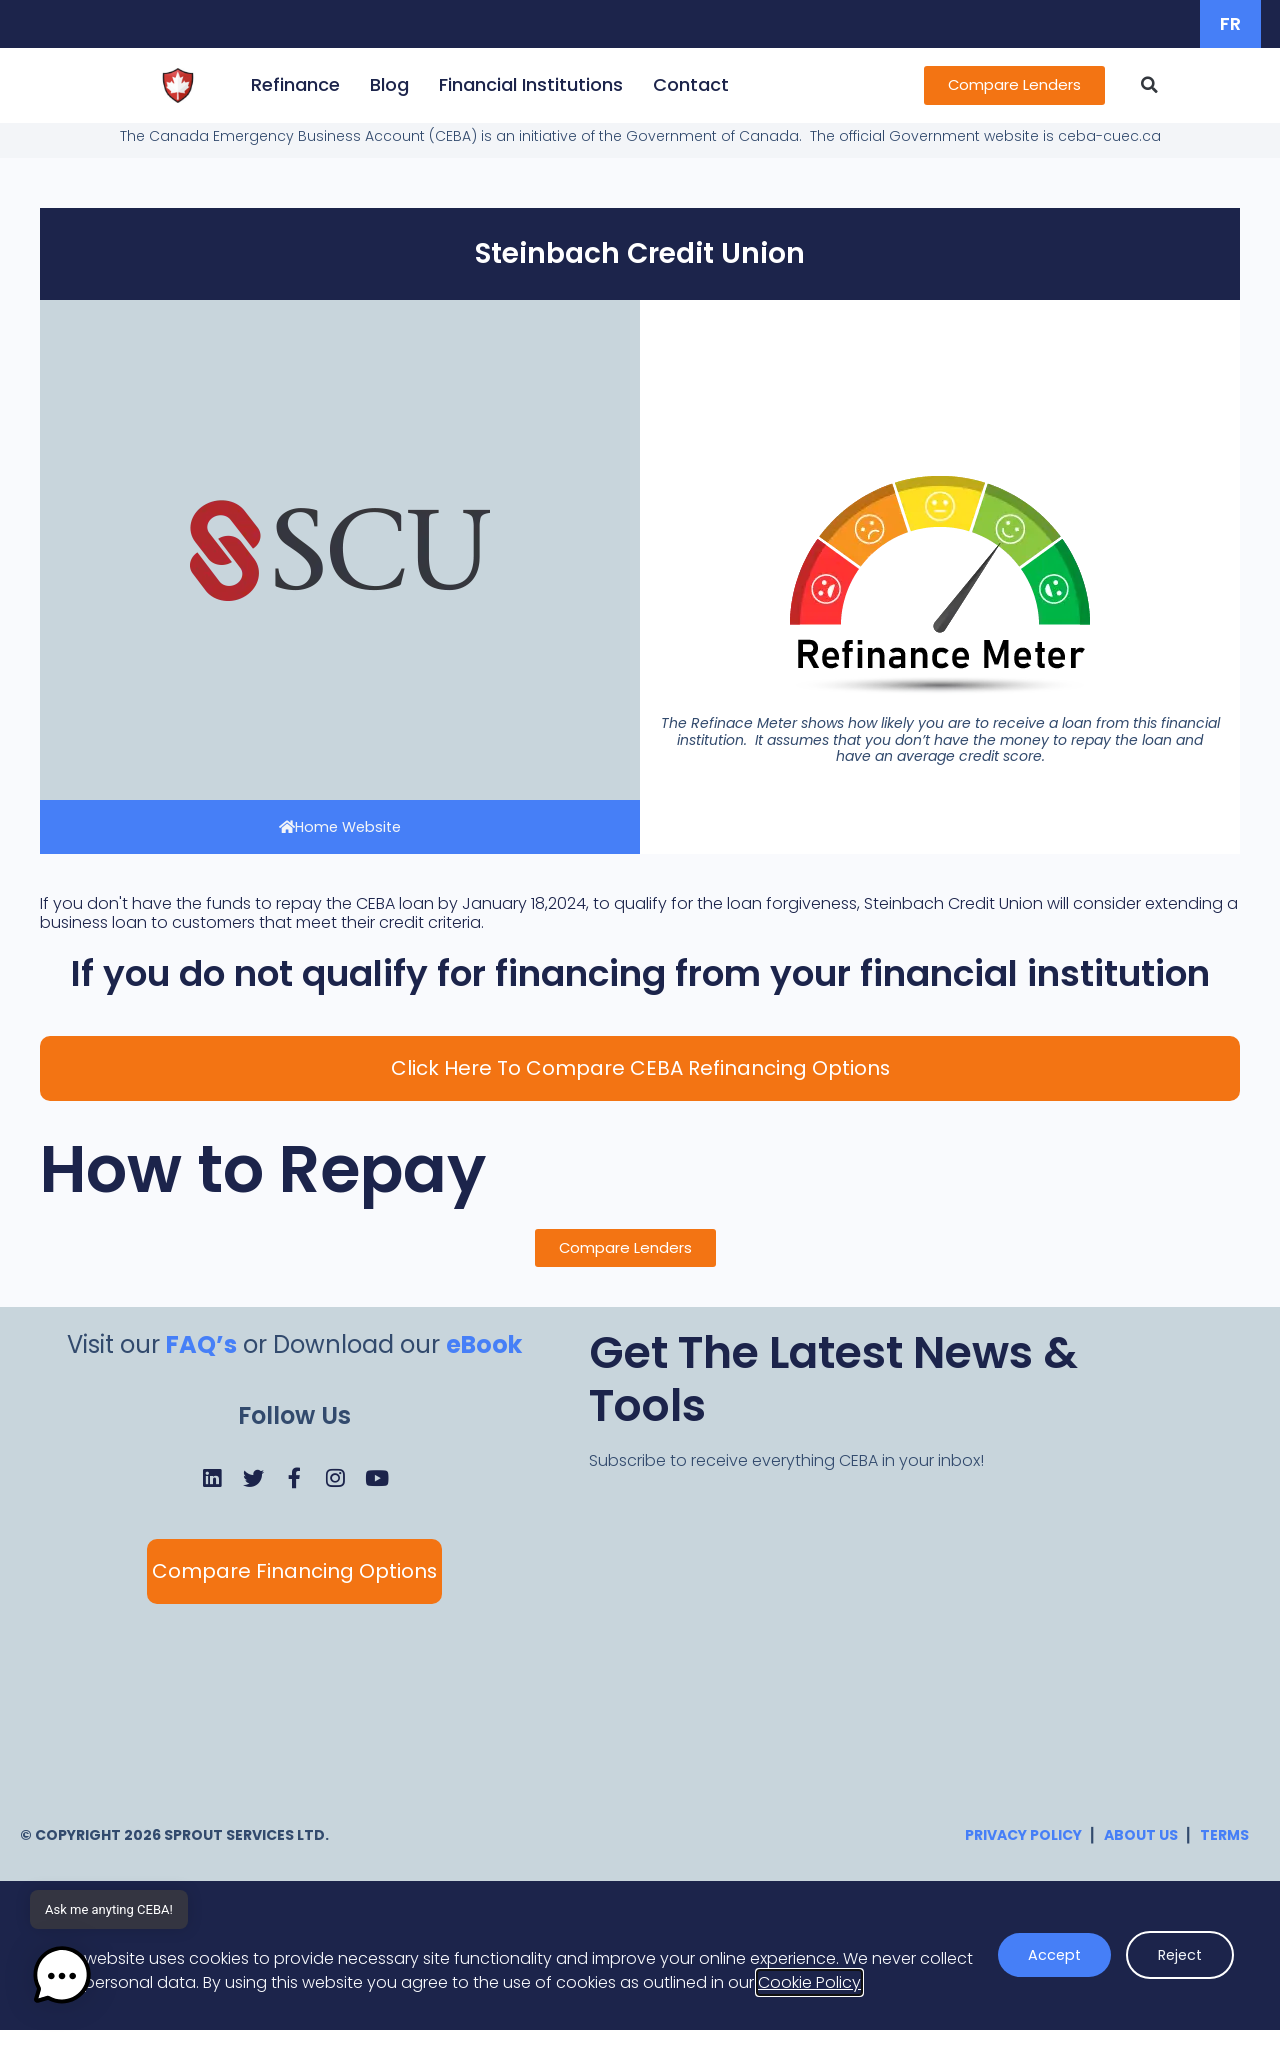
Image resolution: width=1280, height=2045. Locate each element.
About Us (1141, 1851)
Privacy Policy (1023, 1851)
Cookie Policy (809, 1998)
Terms (1224, 1851)
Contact (678, 84)
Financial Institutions (518, 84)
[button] (1163, 85)
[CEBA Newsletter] (891, 1644)
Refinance (282, 84)
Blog (376, 84)
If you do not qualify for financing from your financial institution (640, 975)
